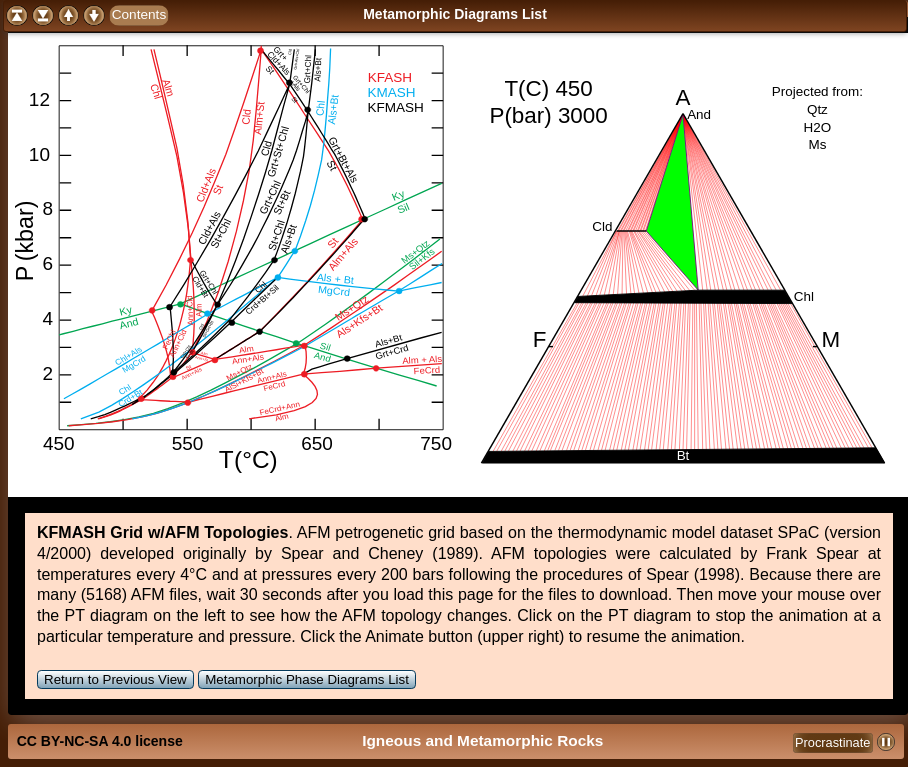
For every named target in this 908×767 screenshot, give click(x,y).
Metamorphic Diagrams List (455, 14)
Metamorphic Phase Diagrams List (307, 679)
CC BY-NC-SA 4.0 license (100, 741)
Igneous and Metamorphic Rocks (482, 740)
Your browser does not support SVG (232, 257)
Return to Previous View (115, 679)
